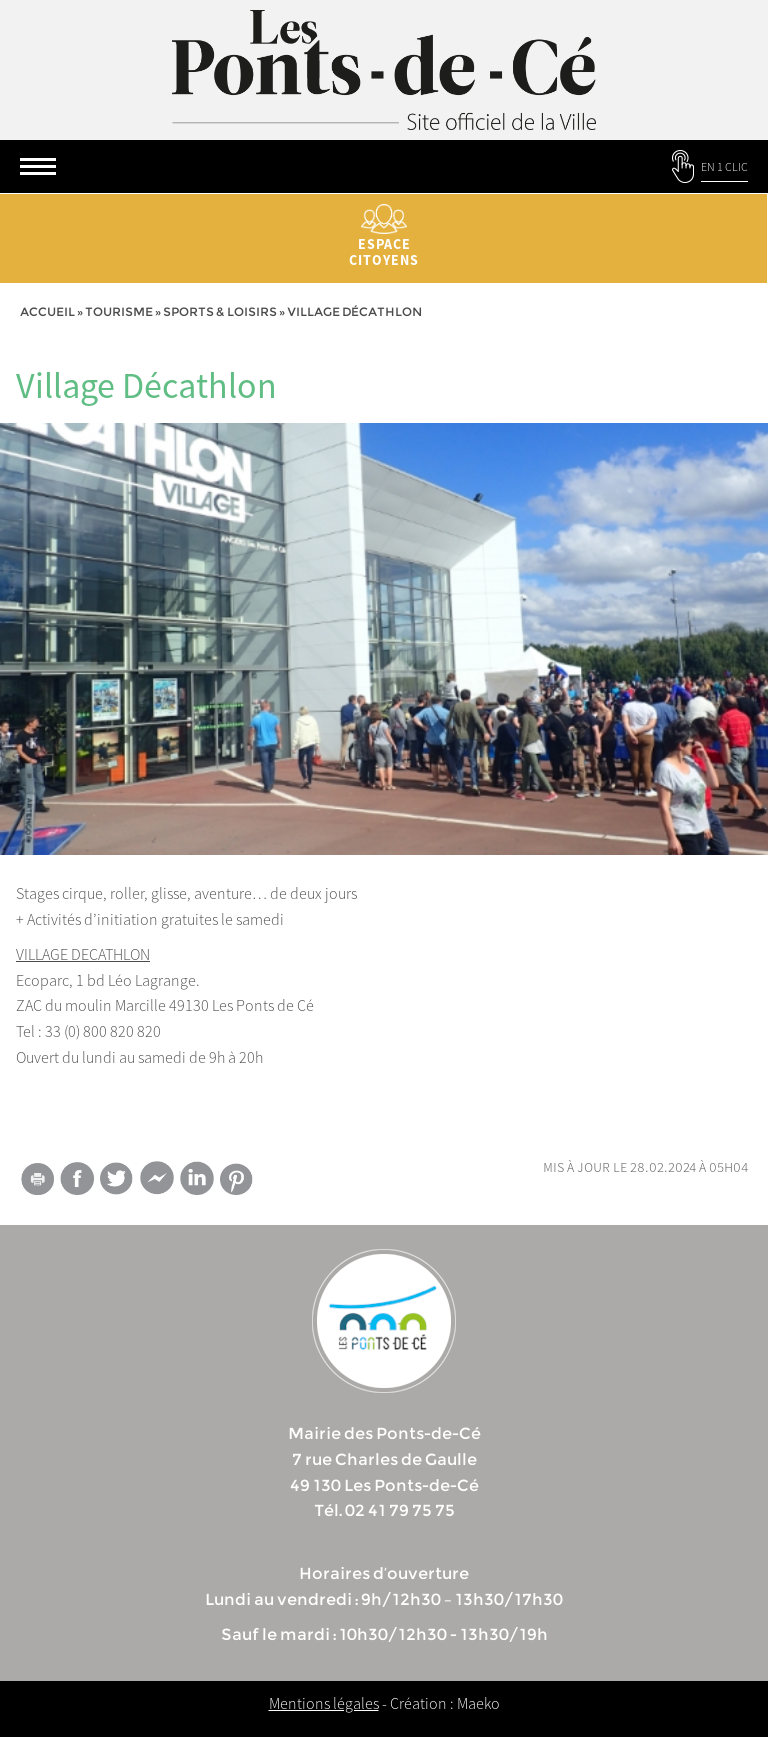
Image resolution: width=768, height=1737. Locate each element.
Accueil (47, 311)
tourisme (119, 311)
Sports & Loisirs (220, 311)
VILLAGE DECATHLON (83, 954)
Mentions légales (324, 1703)
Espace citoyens (384, 236)
